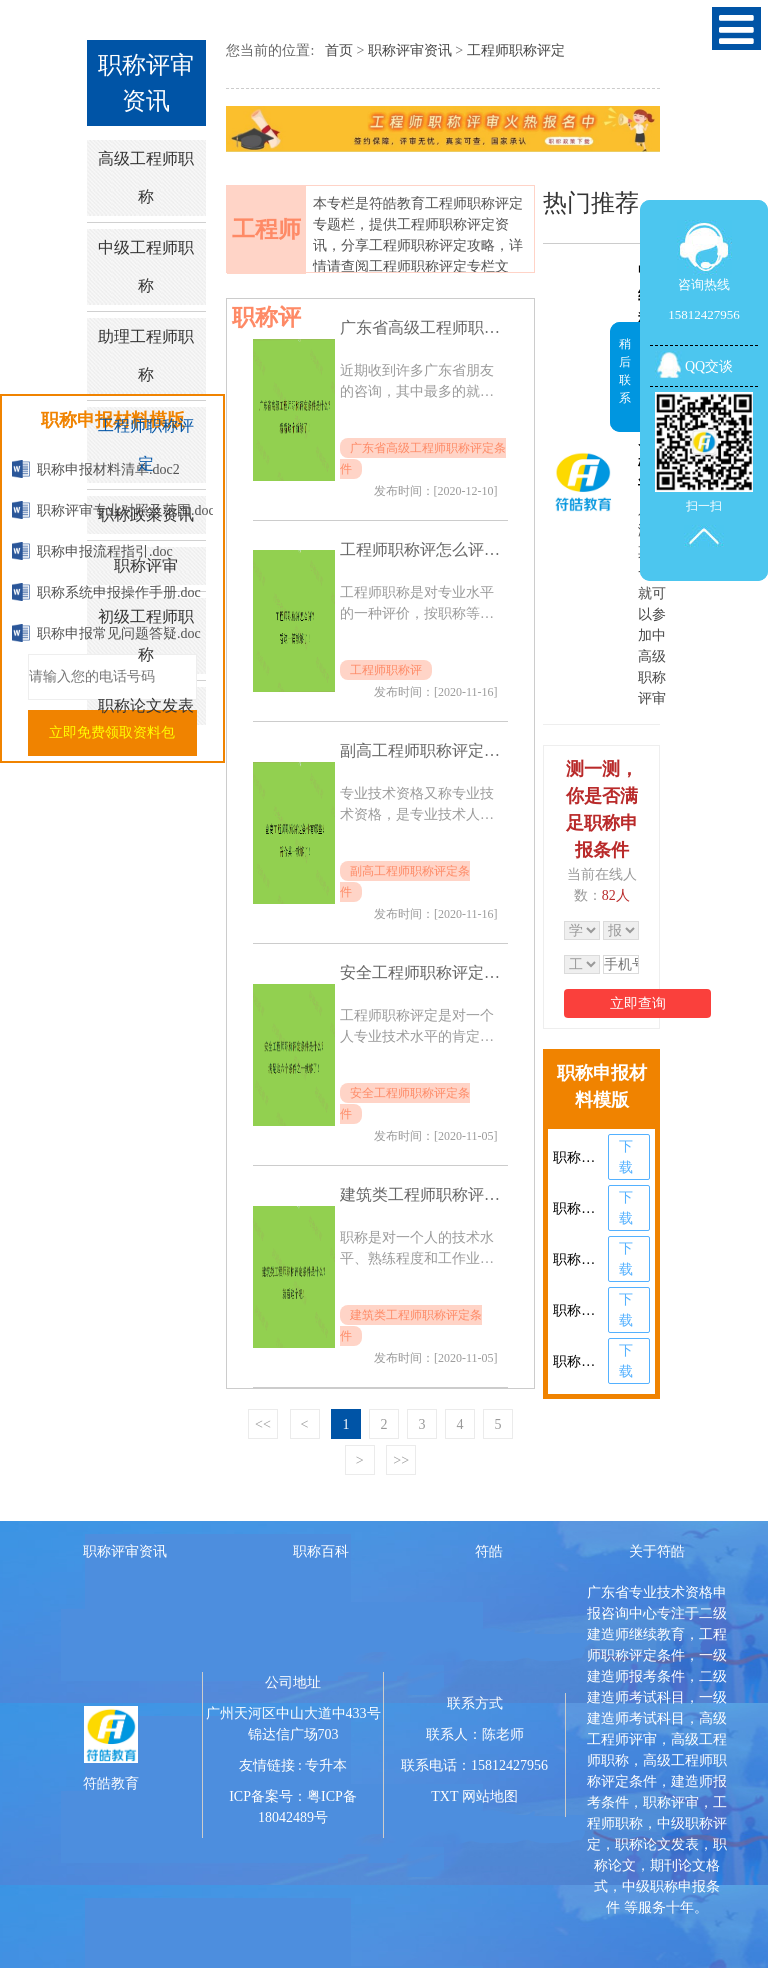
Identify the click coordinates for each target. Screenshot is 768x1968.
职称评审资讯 (410, 50)
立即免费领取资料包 (112, 732)
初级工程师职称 (146, 635)
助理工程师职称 (146, 355)
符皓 (489, 1551)
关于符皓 (657, 1551)
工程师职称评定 (146, 444)
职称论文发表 (146, 705)
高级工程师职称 (146, 177)
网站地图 (490, 1796)
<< (263, 1424)
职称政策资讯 (146, 514)
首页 (339, 50)
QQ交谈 (709, 366)
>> (401, 1460)
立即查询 (638, 1003)
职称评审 (146, 565)
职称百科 (321, 1551)
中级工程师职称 (146, 266)
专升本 (326, 1765)
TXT (444, 1796)
